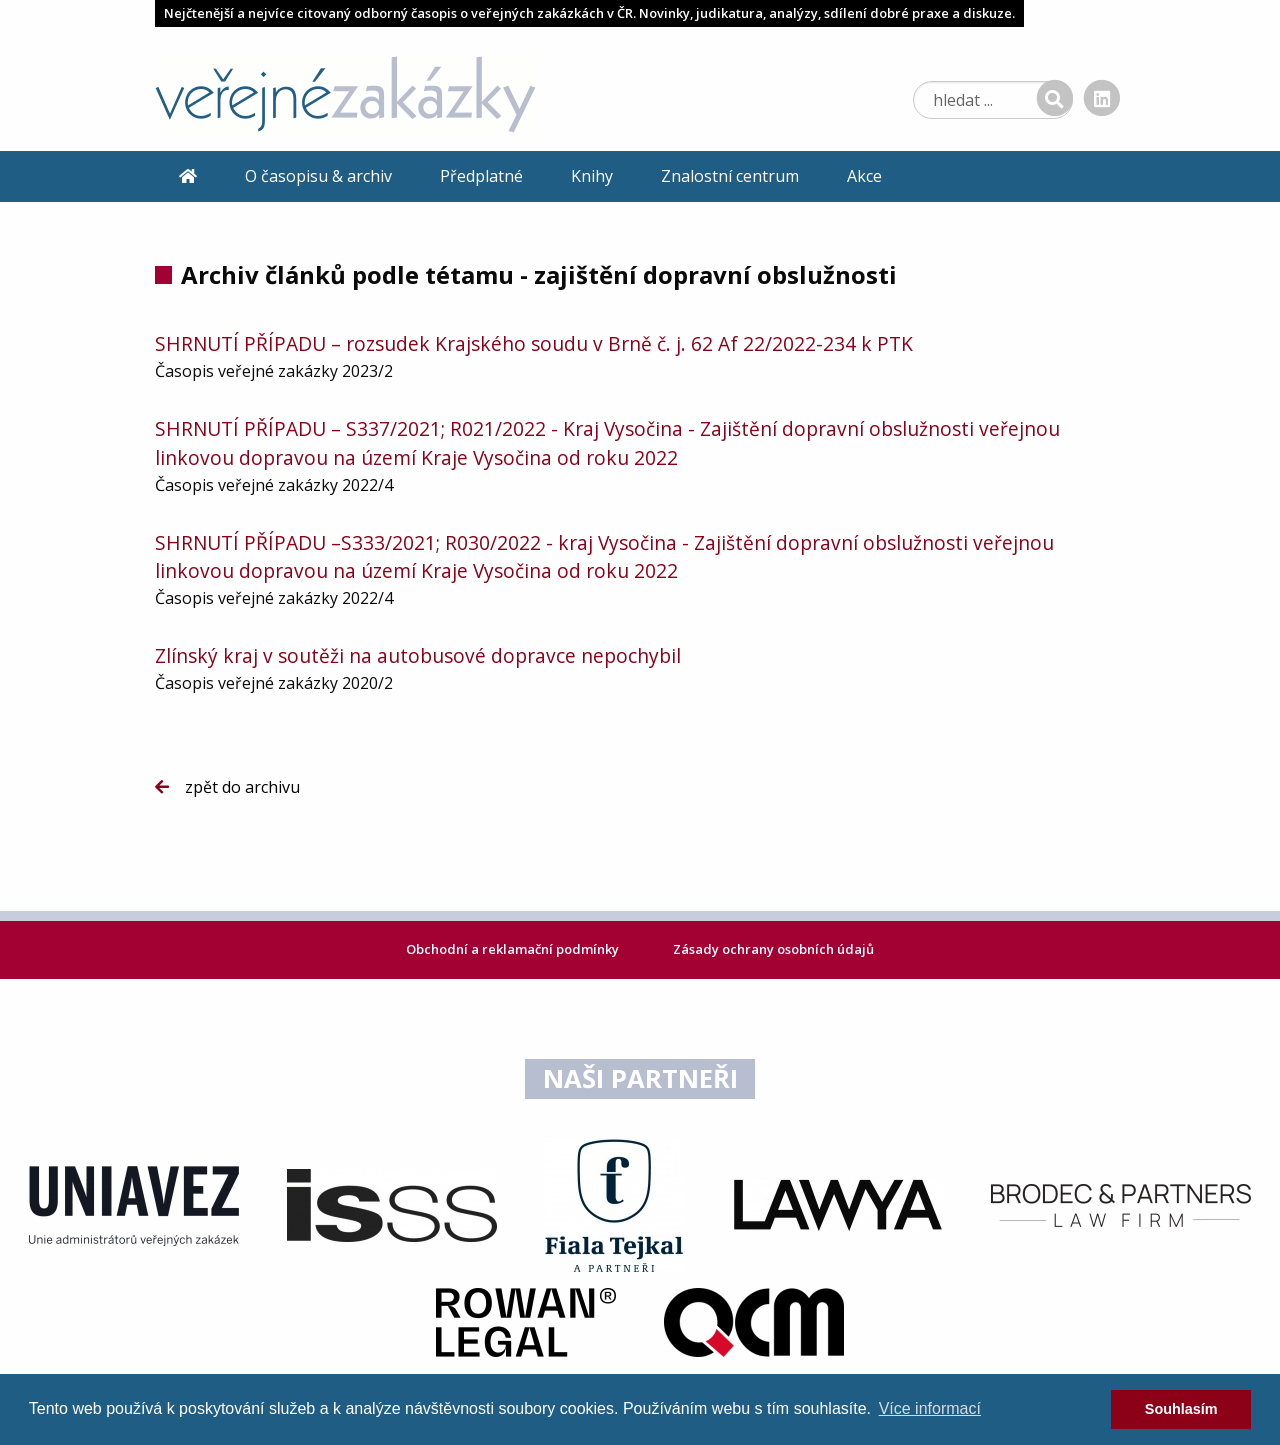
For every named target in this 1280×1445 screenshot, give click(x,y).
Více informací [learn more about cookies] (930, 1408)
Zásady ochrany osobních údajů (773, 949)
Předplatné (481, 176)
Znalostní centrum (730, 176)
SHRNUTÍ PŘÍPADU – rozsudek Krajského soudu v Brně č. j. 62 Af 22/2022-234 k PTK (534, 343)
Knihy (592, 176)
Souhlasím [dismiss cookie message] (1181, 1409)
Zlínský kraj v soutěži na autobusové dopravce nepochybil (418, 655)
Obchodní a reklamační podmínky (514, 949)
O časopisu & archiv (318, 176)
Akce (864, 176)
